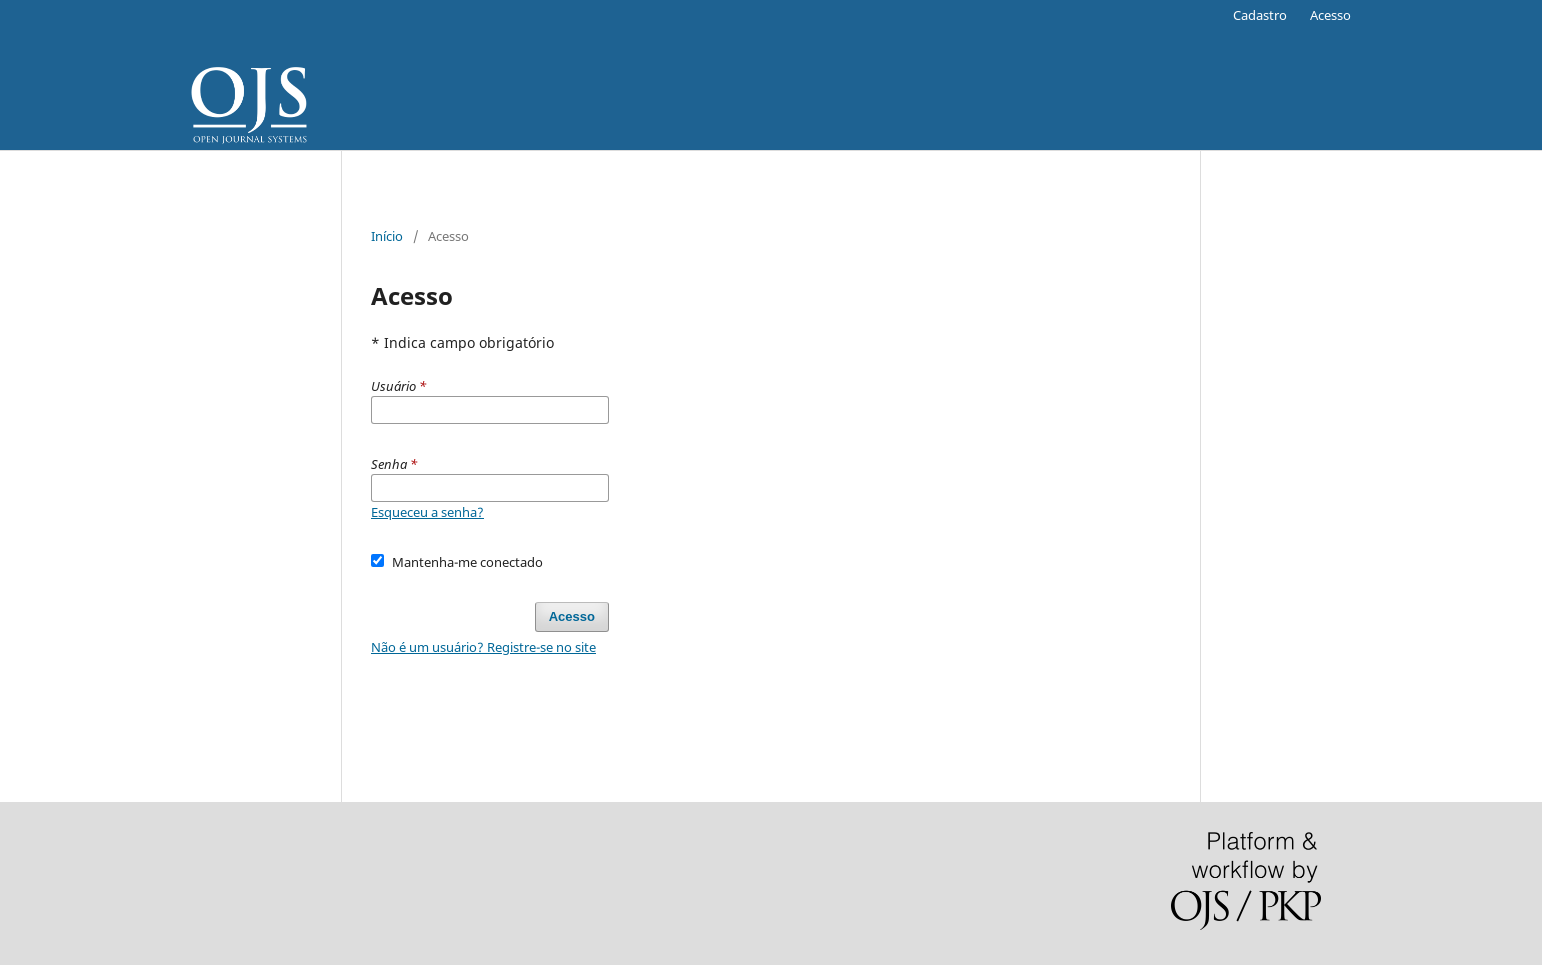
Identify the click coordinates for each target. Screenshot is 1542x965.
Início (387, 236)
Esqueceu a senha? (427, 512)
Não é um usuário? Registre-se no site (483, 647)
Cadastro (1260, 15)
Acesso (1330, 15)
